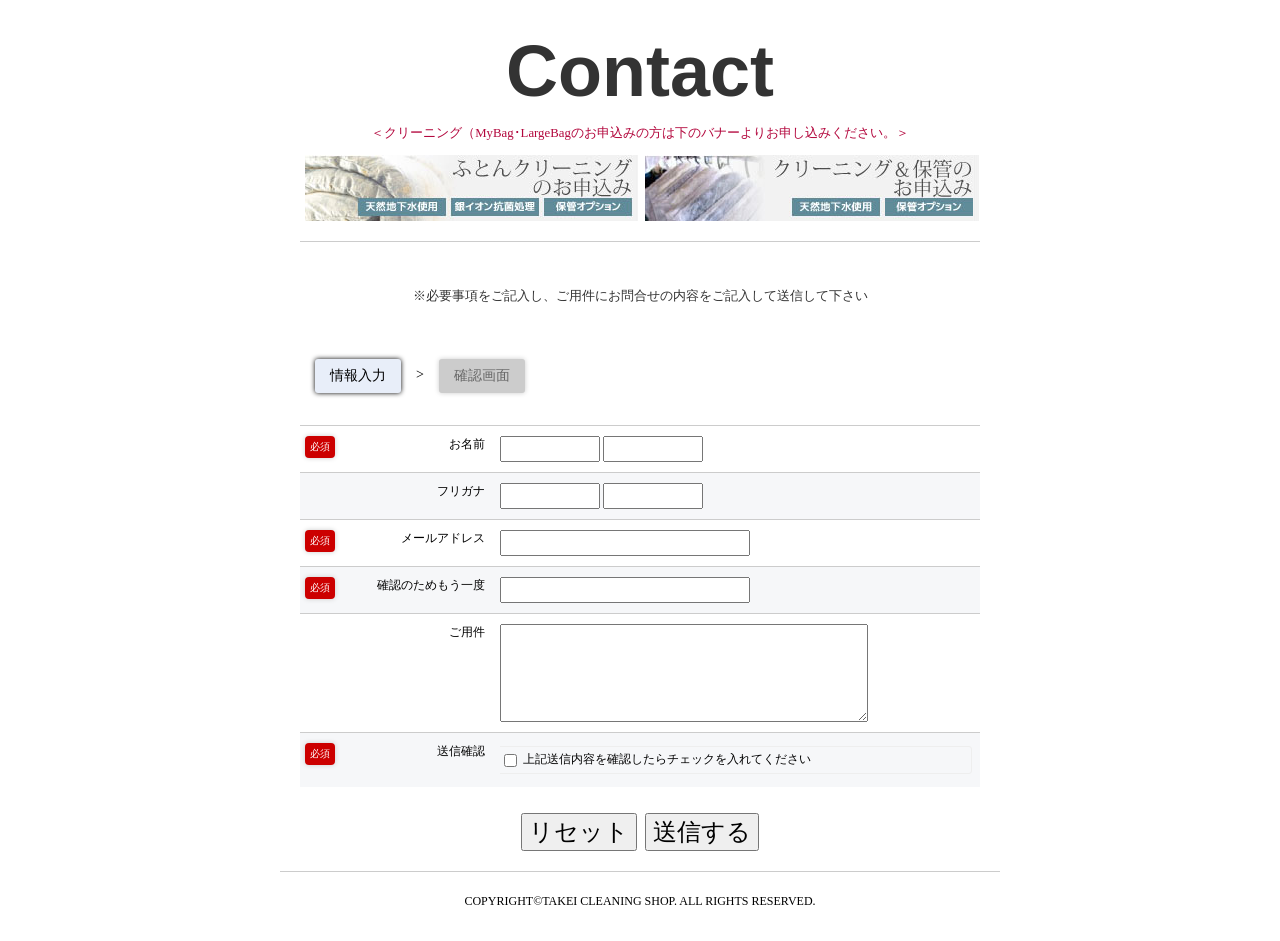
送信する (702, 831)
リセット (579, 831)
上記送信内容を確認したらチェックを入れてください (657, 759)
